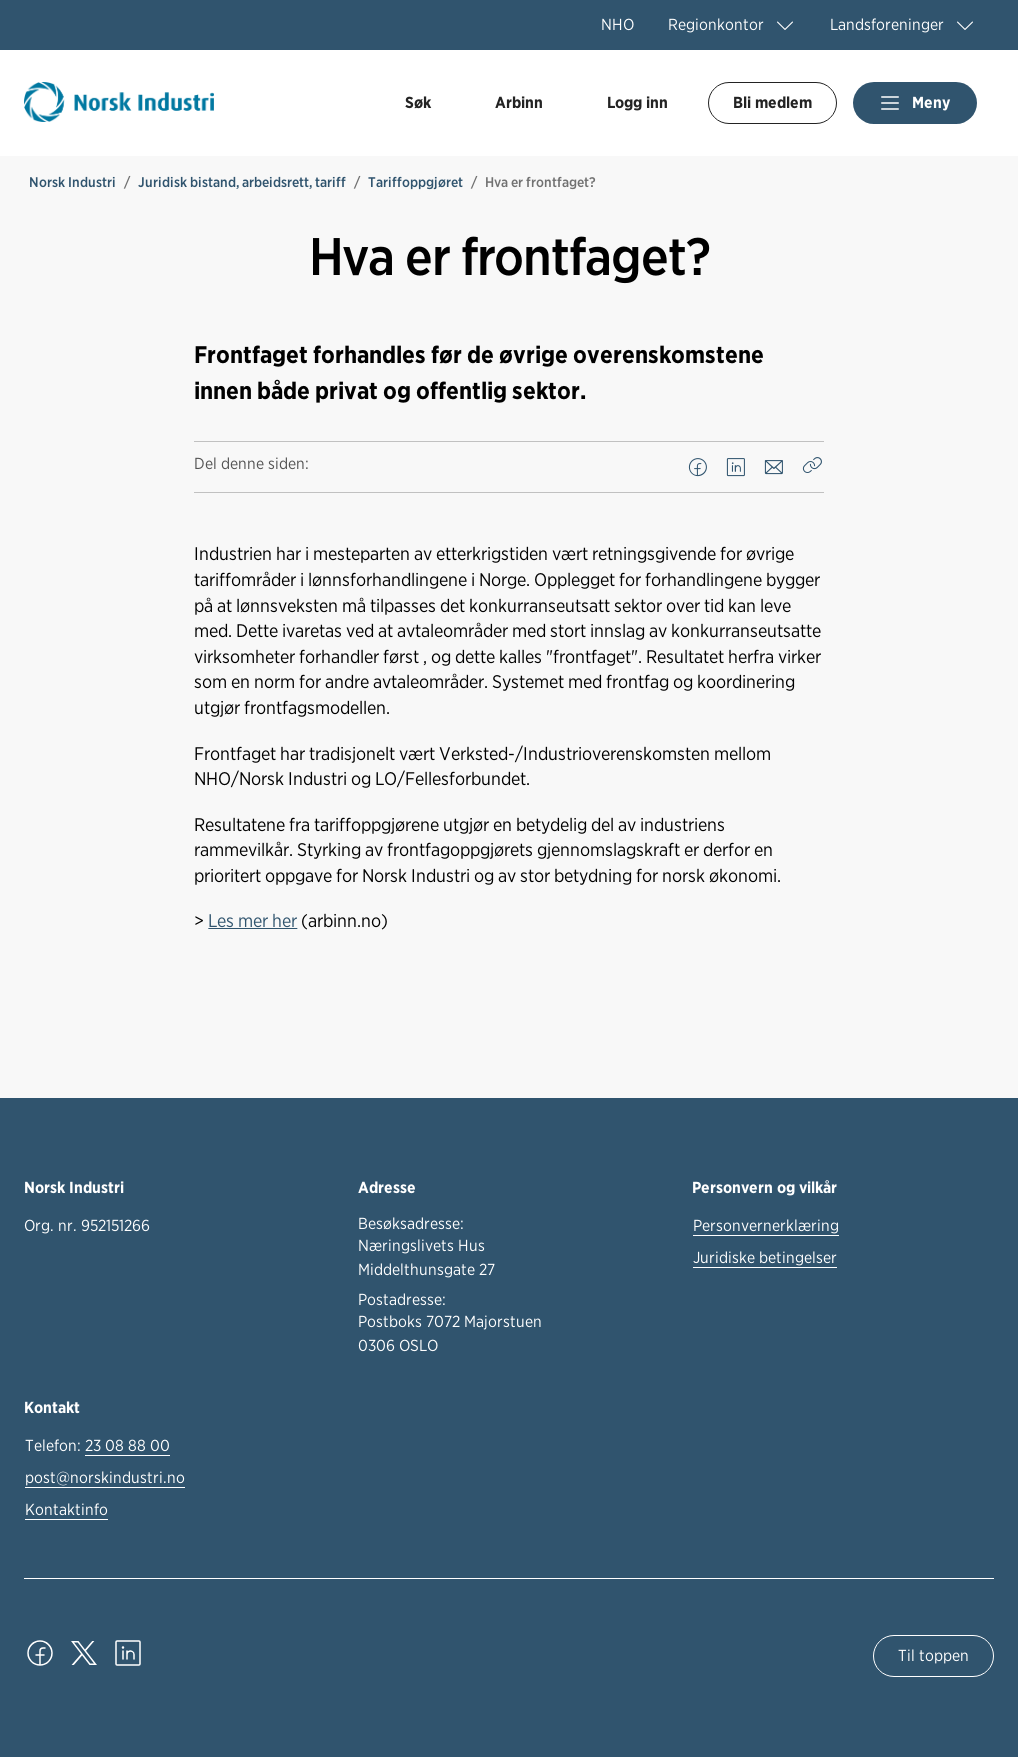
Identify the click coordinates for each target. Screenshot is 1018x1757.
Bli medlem (772, 102)
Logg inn (637, 102)
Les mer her (252, 920)
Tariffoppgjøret (415, 182)
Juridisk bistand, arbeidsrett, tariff (242, 182)
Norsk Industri (72, 182)
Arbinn (519, 102)
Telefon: (97, 1446)
